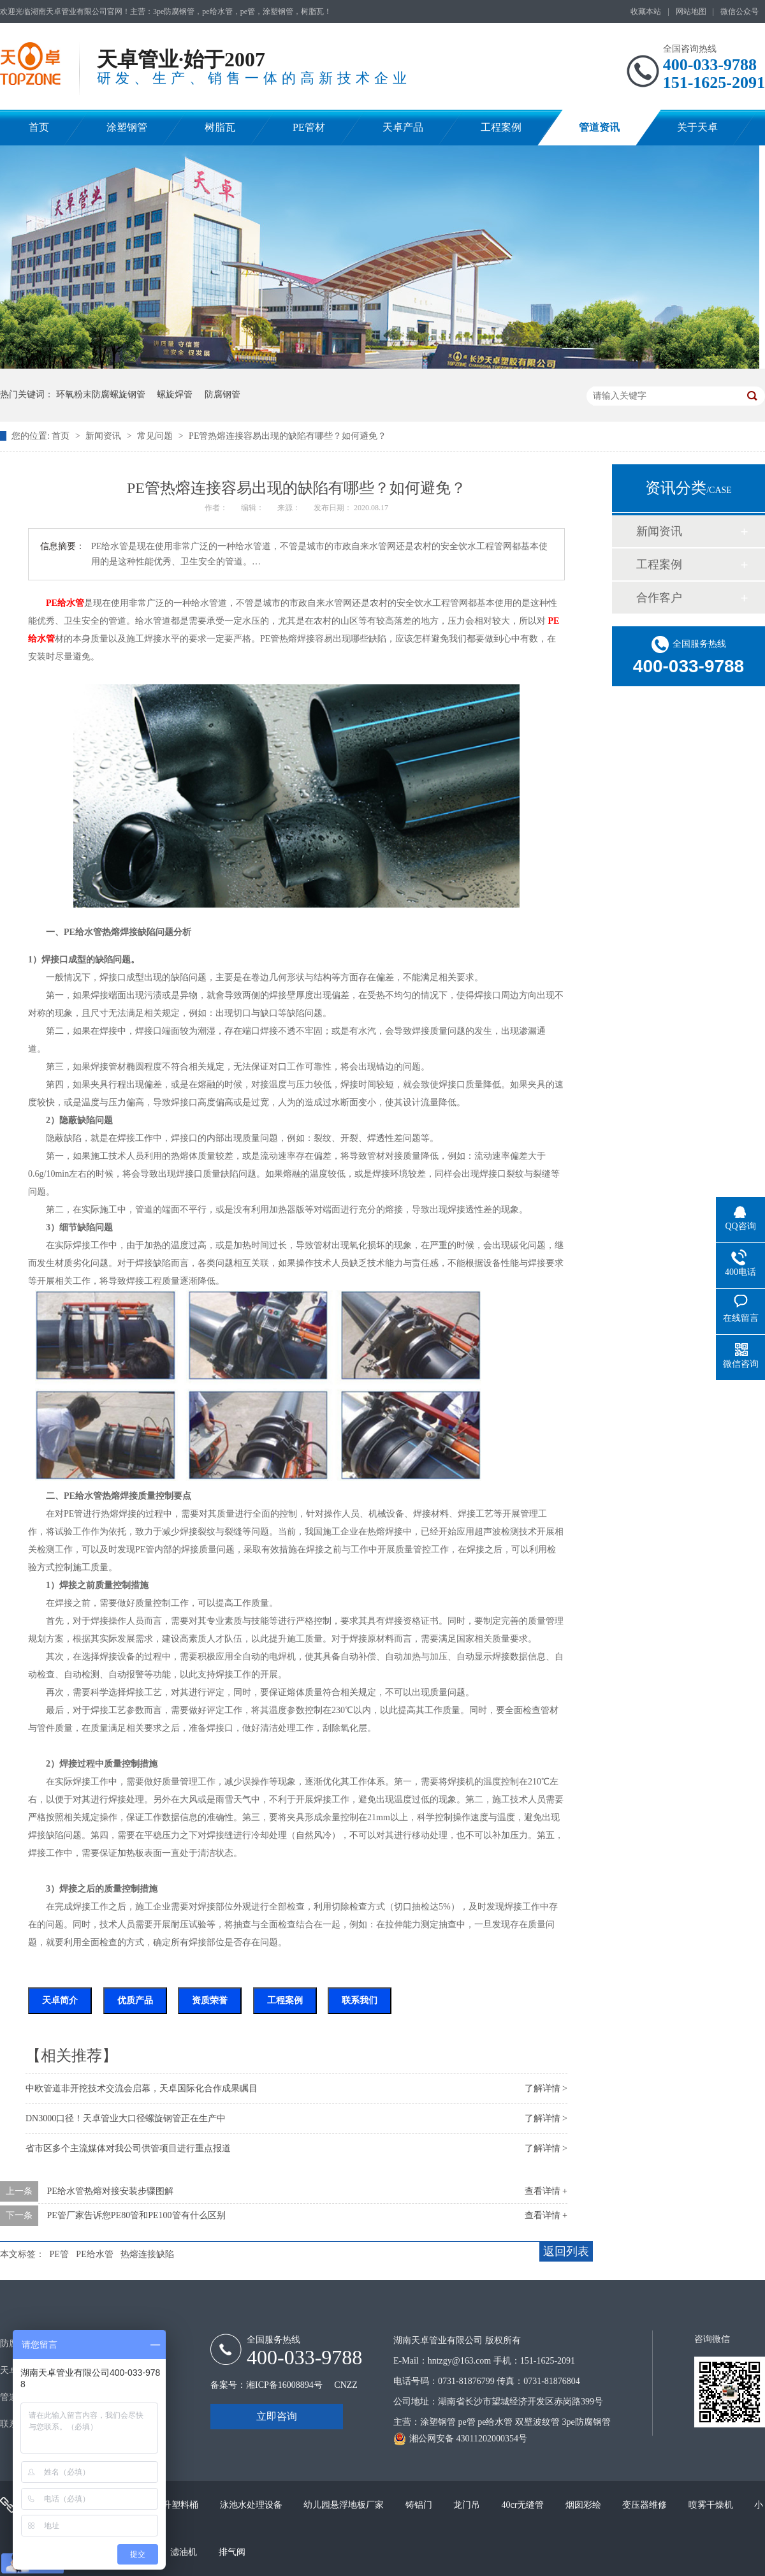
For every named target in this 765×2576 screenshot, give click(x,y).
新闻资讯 (104, 436)
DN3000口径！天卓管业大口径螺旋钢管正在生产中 (126, 2118)
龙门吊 (468, 2505)
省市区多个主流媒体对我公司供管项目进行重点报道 (128, 2148)
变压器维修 (645, 2505)
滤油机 (185, 2552)
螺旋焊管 (175, 394)
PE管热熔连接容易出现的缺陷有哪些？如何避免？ (287, 436)
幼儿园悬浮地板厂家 (344, 2505)
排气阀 (232, 2552)
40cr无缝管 (524, 2505)
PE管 (59, 2254)
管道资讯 (599, 127)
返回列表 (566, 2251)
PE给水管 (65, 603)
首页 (39, 127)
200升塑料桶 (175, 2505)
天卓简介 (60, 2000)
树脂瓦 (220, 127)
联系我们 (359, 2000)
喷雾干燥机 (712, 2505)
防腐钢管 (222, 394)
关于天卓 (697, 127)
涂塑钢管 (126, 127)
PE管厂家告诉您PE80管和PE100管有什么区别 (136, 2215)
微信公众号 (739, 11)
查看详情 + (546, 2191)
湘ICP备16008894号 (284, 2385)
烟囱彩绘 (584, 2505)
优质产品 (135, 2000)
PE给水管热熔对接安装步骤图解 (110, 2191)
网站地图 (691, 11)
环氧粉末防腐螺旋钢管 (100, 394)
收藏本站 (645, 11)
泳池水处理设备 (252, 2505)
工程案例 (501, 127)
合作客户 (659, 597)
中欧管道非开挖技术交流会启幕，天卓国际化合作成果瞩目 (142, 2088)
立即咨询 (276, 2416)
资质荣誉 (210, 2000)
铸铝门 (420, 2505)
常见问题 (156, 436)
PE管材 (309, 127)
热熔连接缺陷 (147, 2254)
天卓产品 (402, 127)
